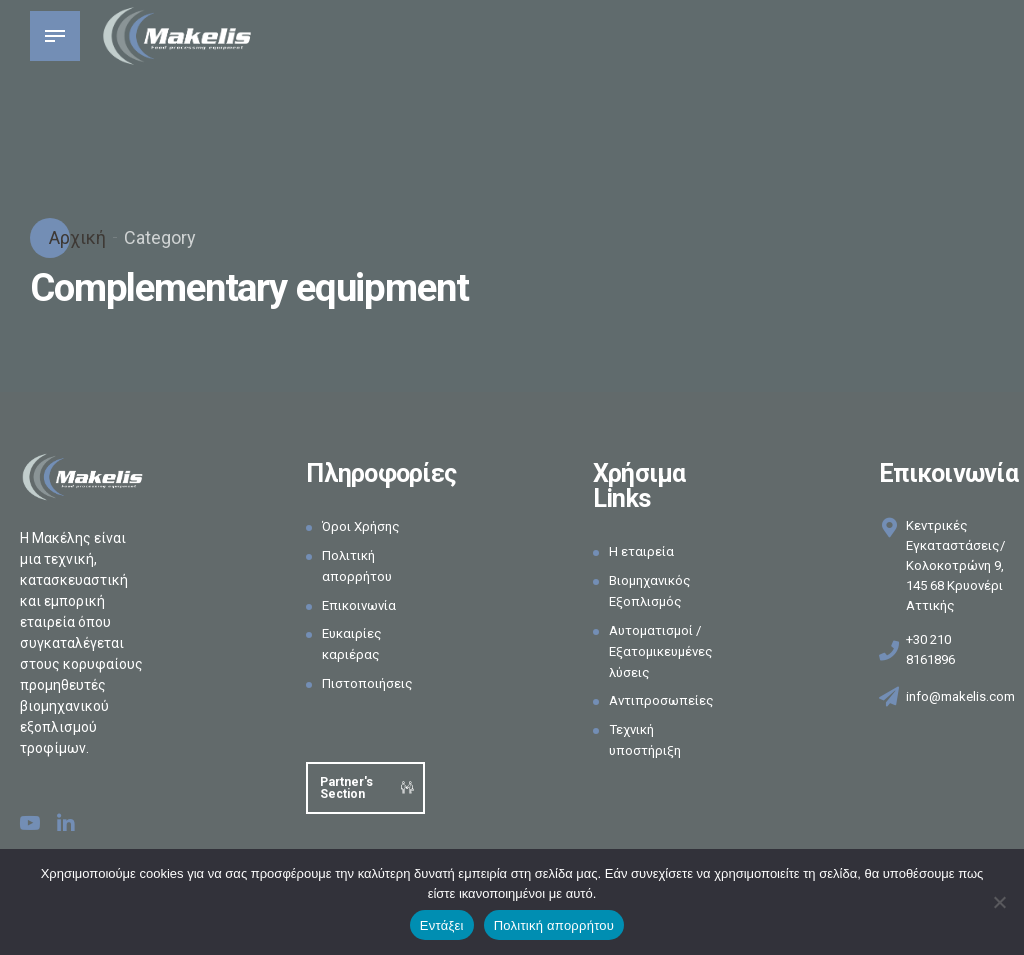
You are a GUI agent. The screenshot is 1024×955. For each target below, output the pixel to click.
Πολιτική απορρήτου (554, 925)
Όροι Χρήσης (364, 526)
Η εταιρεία (642, 551)
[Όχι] (999, 902)
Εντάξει (442, 925)
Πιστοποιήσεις (370, 683)
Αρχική (75, 237)
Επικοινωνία (363, 605)
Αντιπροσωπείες (664, 700)
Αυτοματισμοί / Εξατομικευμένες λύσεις (664, 651)
